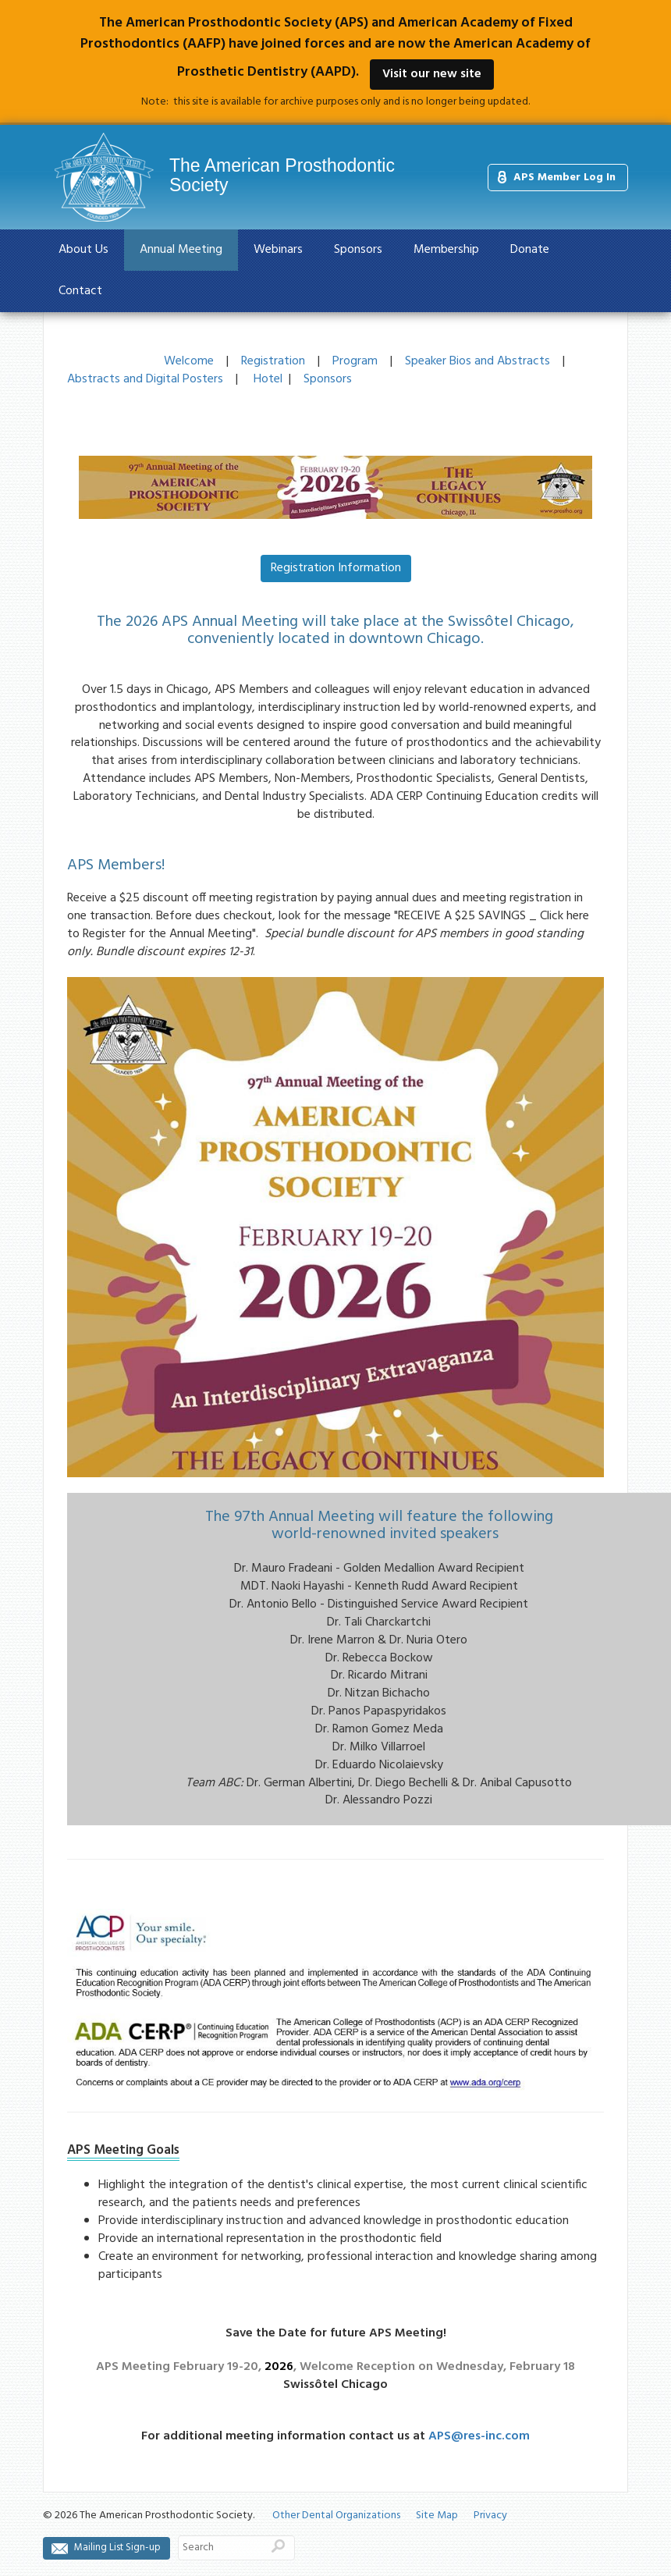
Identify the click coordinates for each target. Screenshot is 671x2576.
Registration (273, 361)
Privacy (490, 2515)
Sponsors (358, 250)
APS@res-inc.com (479, 2436)
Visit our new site (431, 74)
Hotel (268, 379)
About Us (83, 250)
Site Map (437, 2515)
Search (278, 2545)
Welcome (189, 361)
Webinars (278, 250)
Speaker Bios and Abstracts (477, 361)
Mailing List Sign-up (117, 2547)
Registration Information (336, 568)
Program (355, 361)
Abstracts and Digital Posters (145, 379)
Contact (80, 291)
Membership (446, 250)
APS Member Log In (564, 178)
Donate (529, 250)
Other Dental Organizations (336, 2515)
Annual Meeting (181, 250)
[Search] (220, 2548)
